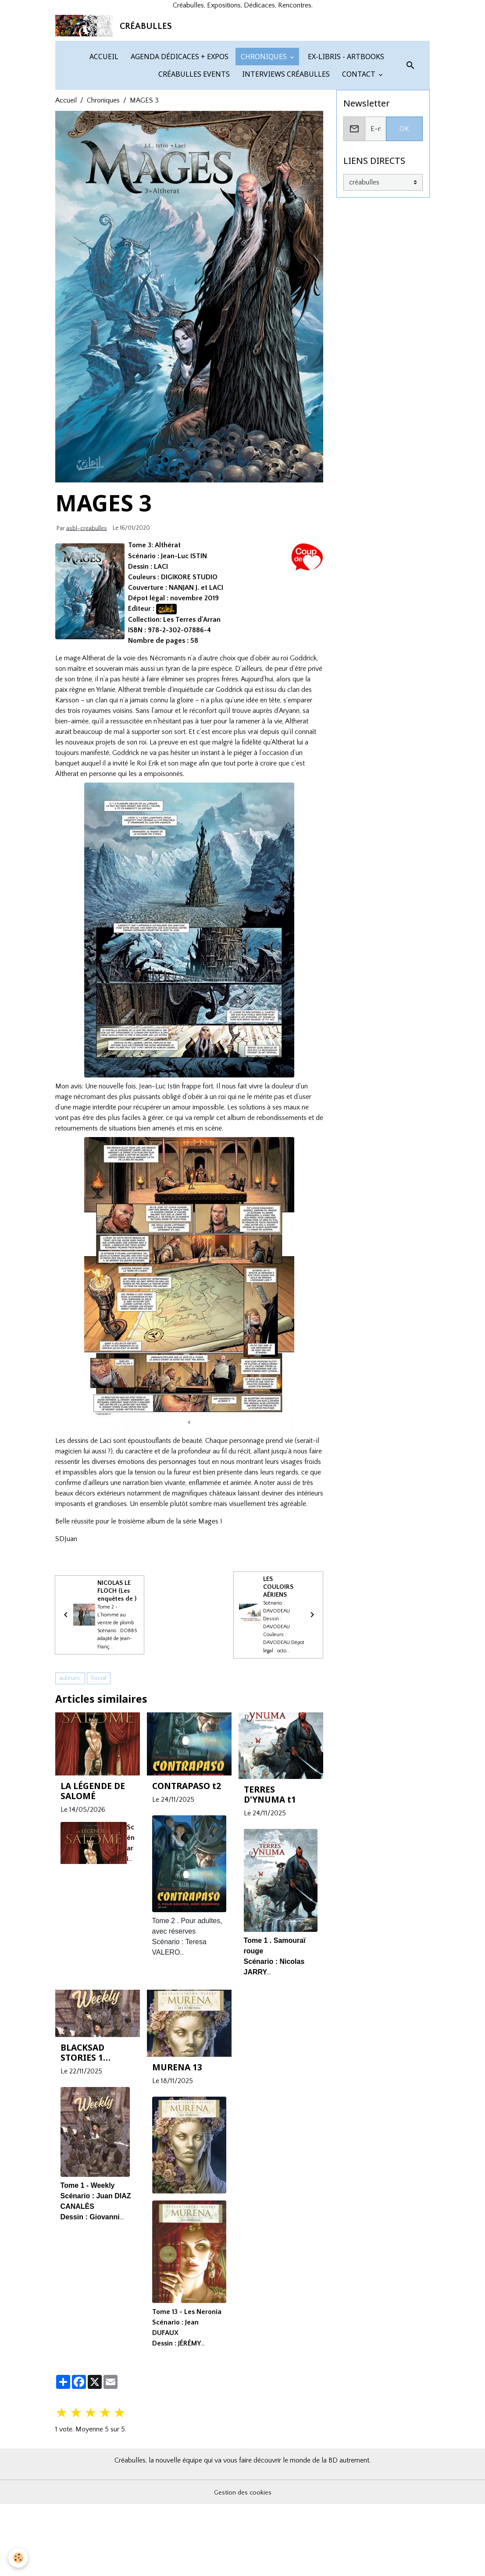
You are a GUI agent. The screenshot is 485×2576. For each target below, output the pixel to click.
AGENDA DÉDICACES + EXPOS (178, 150)
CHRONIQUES (264, 150)
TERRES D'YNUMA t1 (270, 1904)
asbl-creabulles (86, 621)
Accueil (66, 194)
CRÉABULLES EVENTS (193, 167)
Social (99, 1788)
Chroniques (103, 194)
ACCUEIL (103, 150)
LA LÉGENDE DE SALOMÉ (93, 1901)
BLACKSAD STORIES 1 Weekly (82, 2162)
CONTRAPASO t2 (186, 1896)
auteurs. (70, 1788)
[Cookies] (19, 2558)
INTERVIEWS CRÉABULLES (285, 167)
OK (404, 222)
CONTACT (358, 167)
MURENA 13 (177, 2177)
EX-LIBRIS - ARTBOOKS (345, 150)
